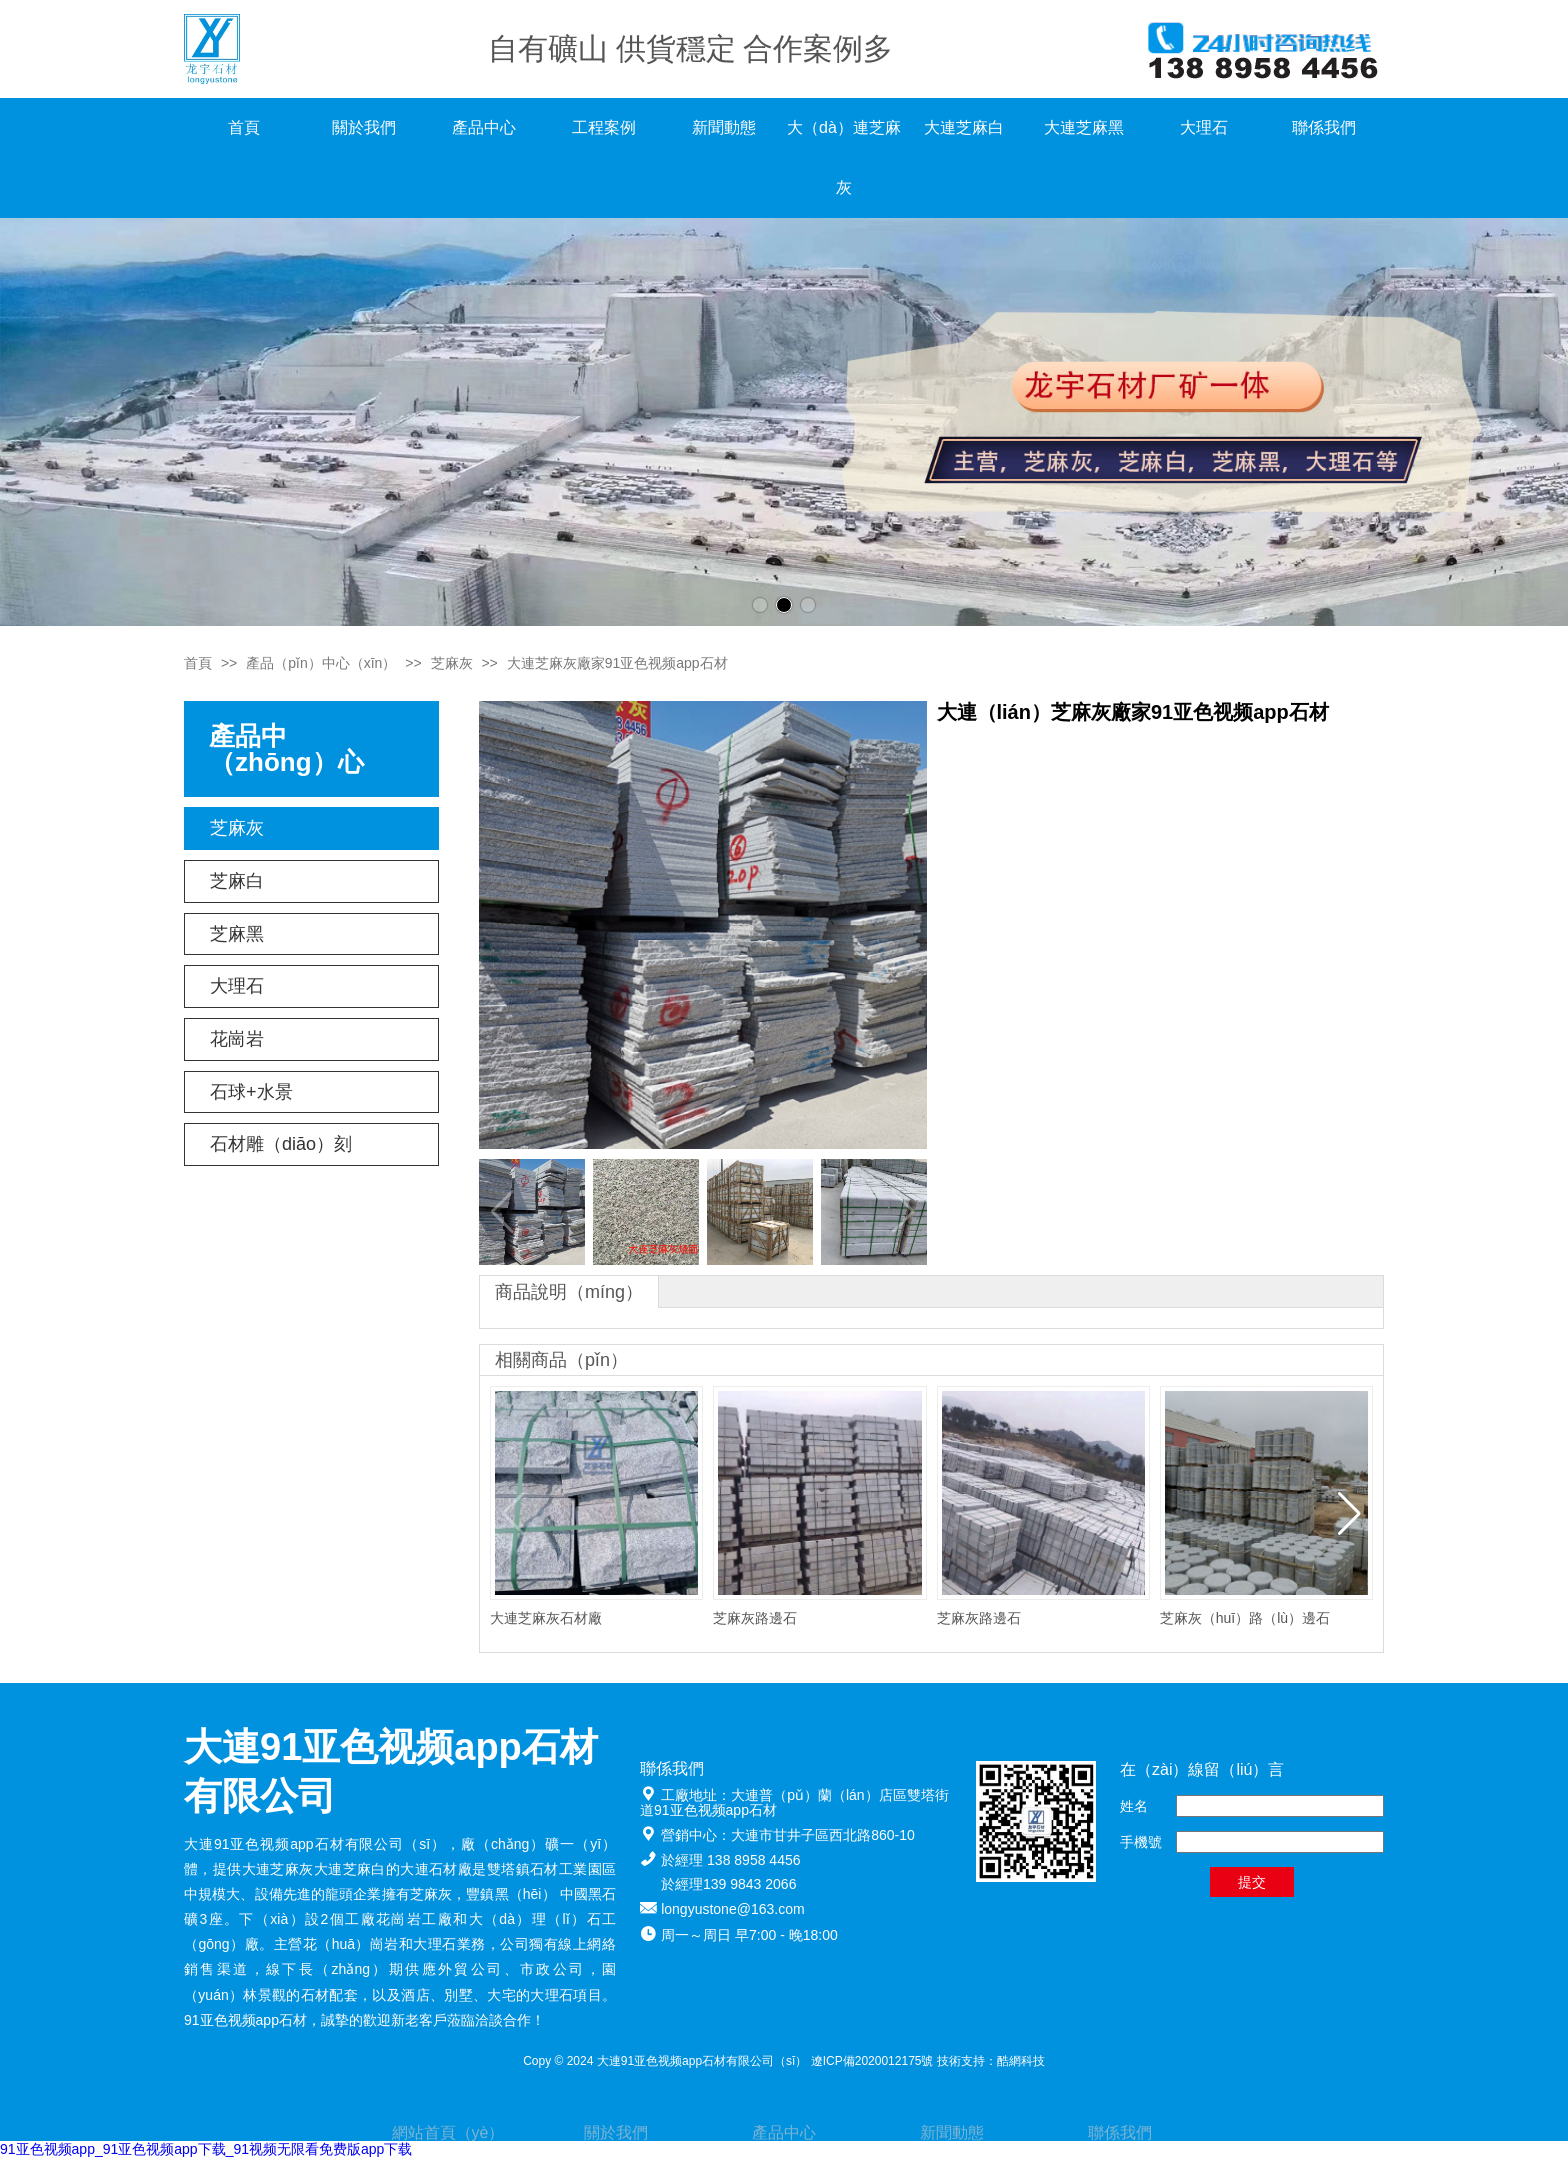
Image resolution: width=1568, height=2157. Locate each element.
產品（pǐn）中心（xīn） (321, 663)
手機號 (1141, 1842)
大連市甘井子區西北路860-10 (823, 1835)
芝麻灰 (452, 663)
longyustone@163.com (732, 1909)
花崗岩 (237, 1039)
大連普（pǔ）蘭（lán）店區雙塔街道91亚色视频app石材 (794, 1802)
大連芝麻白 (964, 127)
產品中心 (484, 127)
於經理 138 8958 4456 (730, 1860)
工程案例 (604, 127)
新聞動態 (724, 127)
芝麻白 (237, 881)
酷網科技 (1021, 2061)
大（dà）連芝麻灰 (844, 157)
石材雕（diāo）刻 (281, 1144)
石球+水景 (251, 1092)
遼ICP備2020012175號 (872, 2061)
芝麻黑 (237, 934)
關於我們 (364, 127)
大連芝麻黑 (1084, 127)
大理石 (1204, 127)
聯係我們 (1324, 127)
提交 (1252, 1882)
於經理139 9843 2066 (728, 1884)
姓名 (1134, 1806)
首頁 (244, 127)
